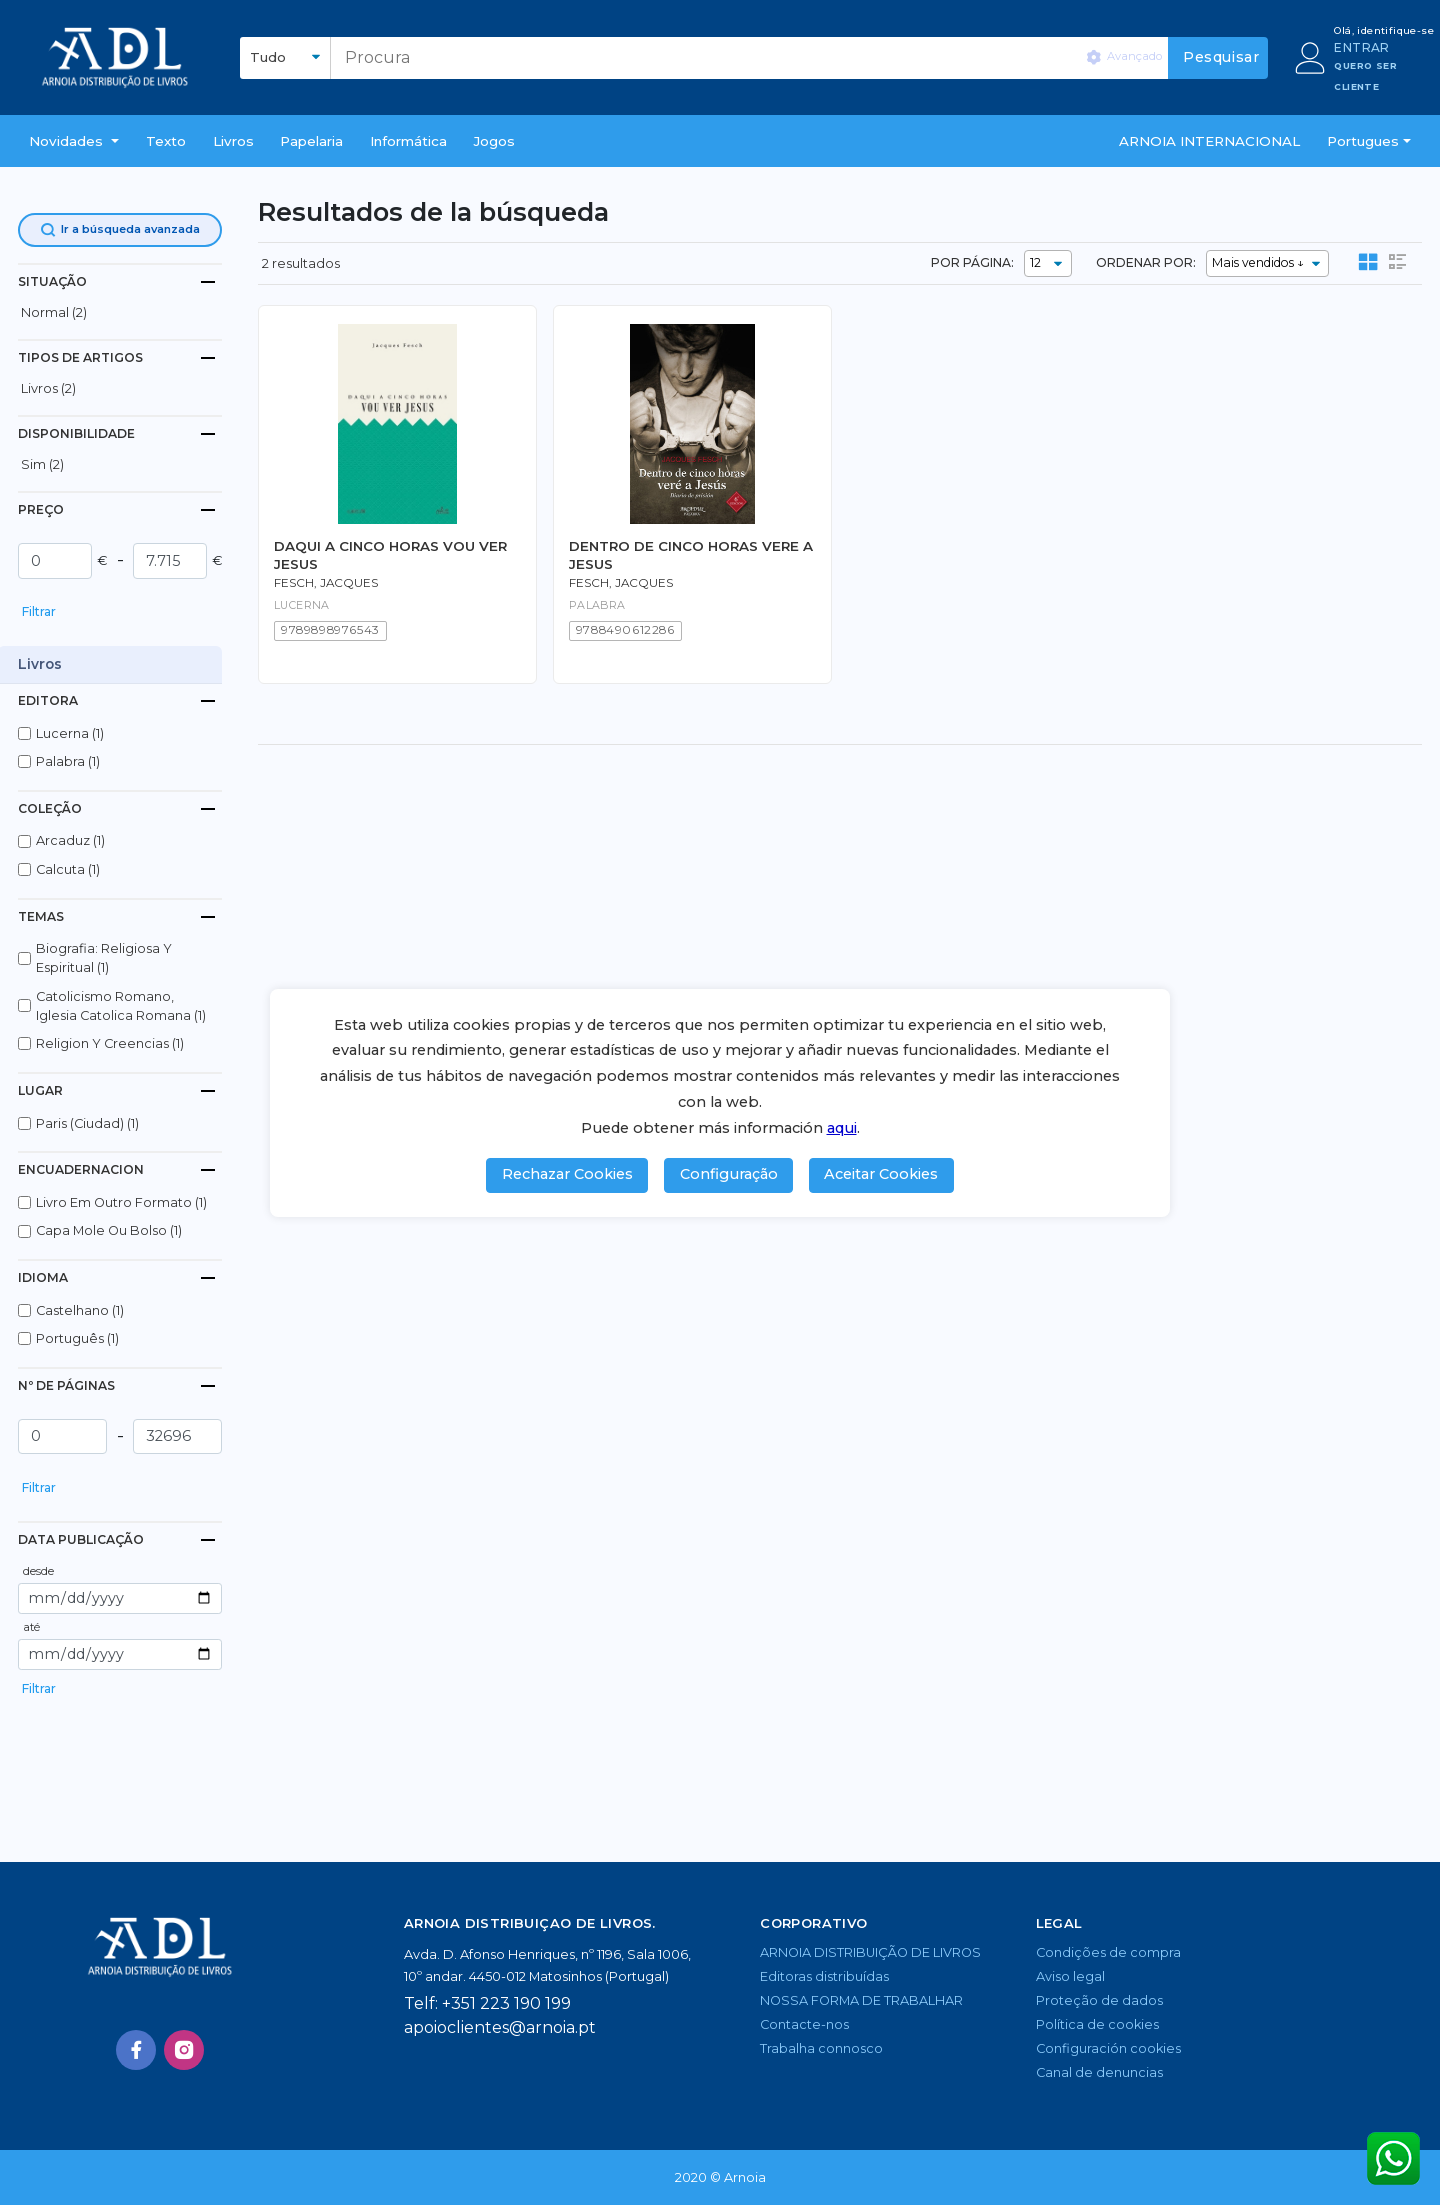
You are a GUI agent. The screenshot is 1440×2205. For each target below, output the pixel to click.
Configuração (729, 1174)
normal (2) (54, 312)
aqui (842, 1128)
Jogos (494, 141)
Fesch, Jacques (326, 583)
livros (233, 141)
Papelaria (311, 141)
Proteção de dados (1099, 2000)
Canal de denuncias (1099, 2072)
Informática (408, 141)
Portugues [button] (1363, 141)
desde (38, 1571)
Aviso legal (1070, 1976)
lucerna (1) (70, 733)
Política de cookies (1097, 2024)
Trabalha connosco (821, 2048)
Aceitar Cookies (881, 1174)
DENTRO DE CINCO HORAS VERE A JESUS (691, 554)
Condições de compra (1108, 1952)
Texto (166, 141)
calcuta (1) (68, 869)
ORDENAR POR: (1146, 262)
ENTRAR (1361, 47)
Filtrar (39, 611)
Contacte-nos (804, 2024)
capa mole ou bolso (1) (109, 1230)
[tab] (120, 281)
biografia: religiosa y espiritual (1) (104, 958)
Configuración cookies (1108, 2048)
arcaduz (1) (70, 840)
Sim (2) (42, 464)
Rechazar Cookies (567, 1174)
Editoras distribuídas (824, 1976)
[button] (74, 141)
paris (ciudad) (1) (87, 1123)
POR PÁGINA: (972, 262)
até (31, 1627)
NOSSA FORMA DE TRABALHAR (861, 2000)
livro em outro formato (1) (121, 1202)
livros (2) (48, 388)
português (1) (77, 1338)
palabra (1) (68, 761)
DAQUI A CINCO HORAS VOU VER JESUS (390, 554)
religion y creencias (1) (110, 1043)
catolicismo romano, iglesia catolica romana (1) (121, 1006)
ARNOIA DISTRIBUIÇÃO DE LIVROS (870, 1952)
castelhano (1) (80, 1310)
